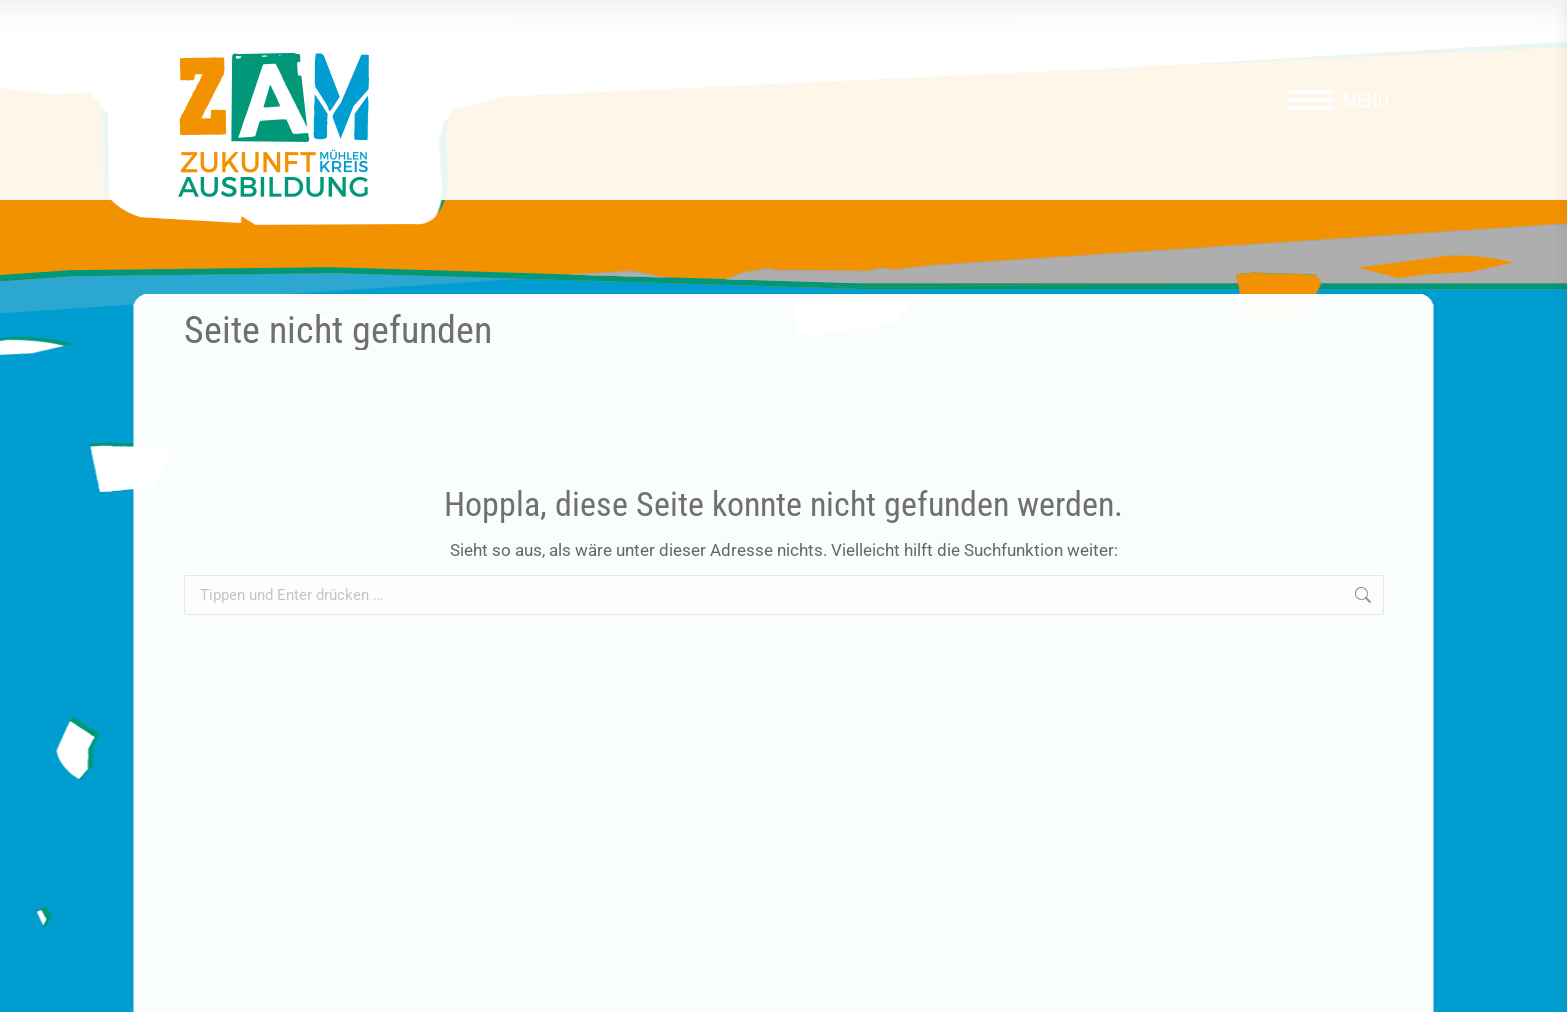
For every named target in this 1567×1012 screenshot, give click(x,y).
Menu (1366, 100)
